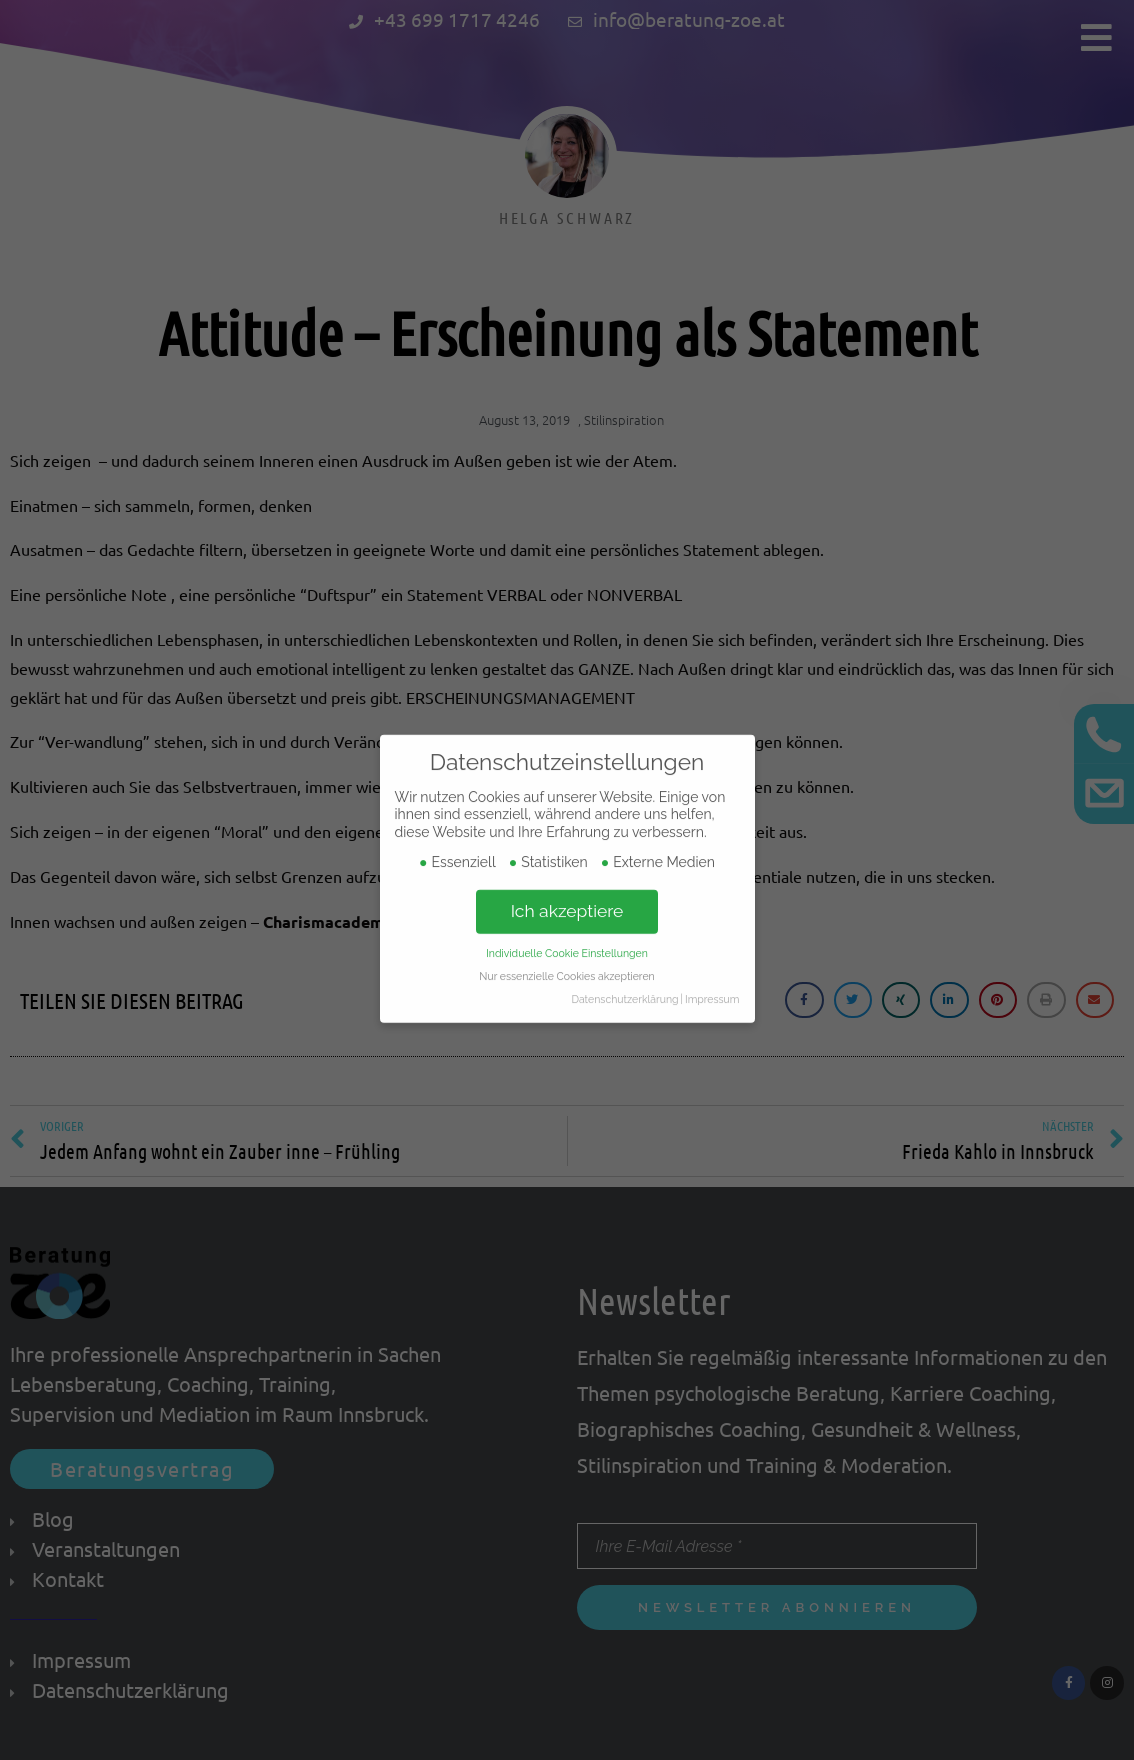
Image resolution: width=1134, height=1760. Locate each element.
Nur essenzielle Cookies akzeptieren (566, 920)
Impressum (712, 943)
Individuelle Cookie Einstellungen (567, 897)
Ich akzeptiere (567, 855)
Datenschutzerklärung (624, 943)
